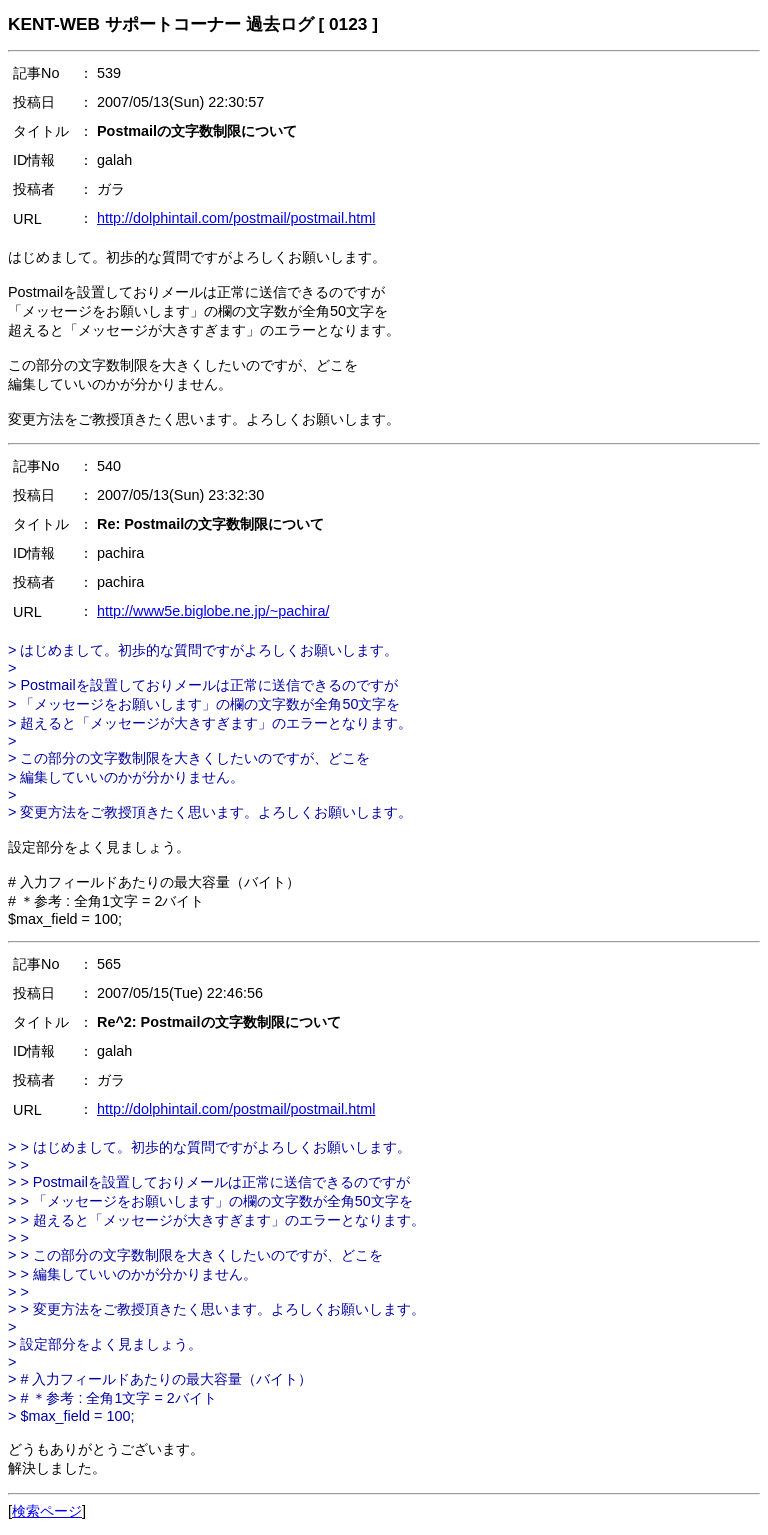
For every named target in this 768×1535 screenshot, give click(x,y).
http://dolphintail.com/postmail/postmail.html (236, 218)
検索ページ (47, 1511)
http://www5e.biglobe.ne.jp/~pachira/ (213, 611)
